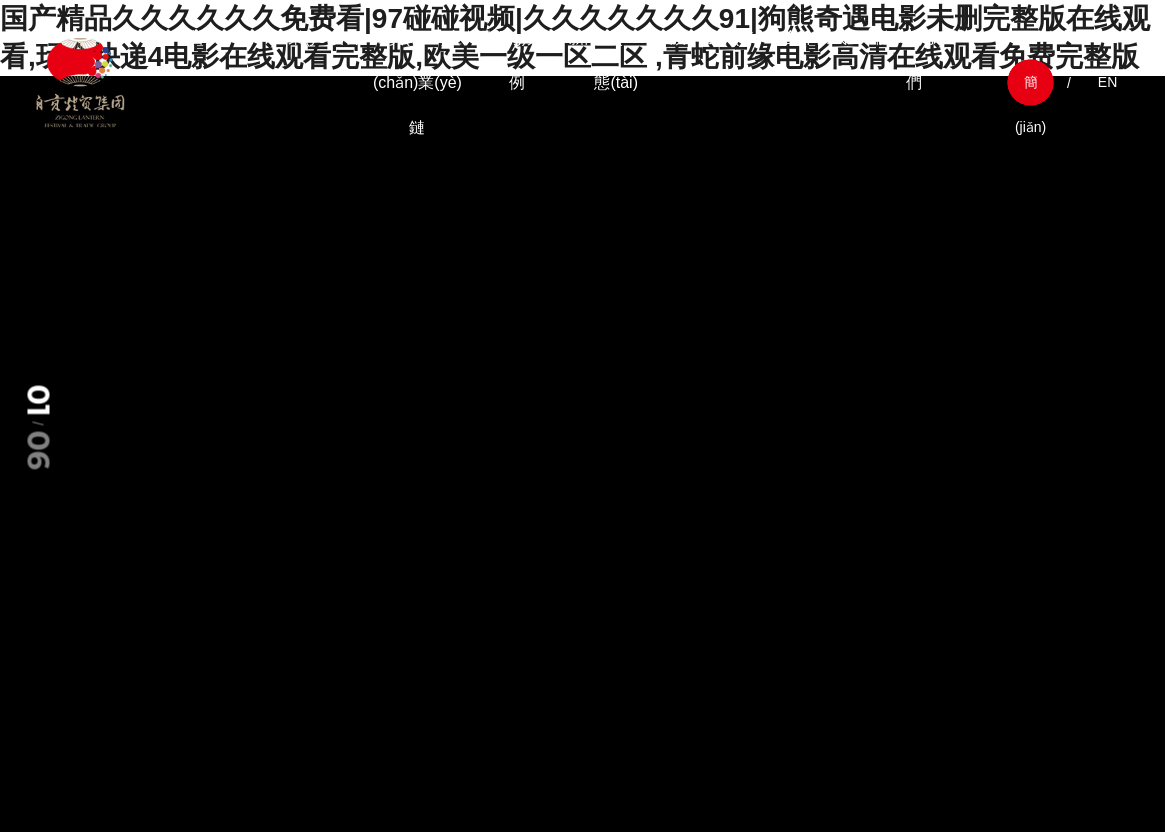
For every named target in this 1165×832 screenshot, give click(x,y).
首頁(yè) (219, 37)
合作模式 (815, 37)
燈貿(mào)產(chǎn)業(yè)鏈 (418, 82)
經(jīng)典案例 (517, 60)
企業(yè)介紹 (318, 37)
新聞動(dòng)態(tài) (616, 60)
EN (1107, 82)
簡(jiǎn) (1030, 89)
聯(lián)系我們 (915, 60)
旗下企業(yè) (716, 37)
